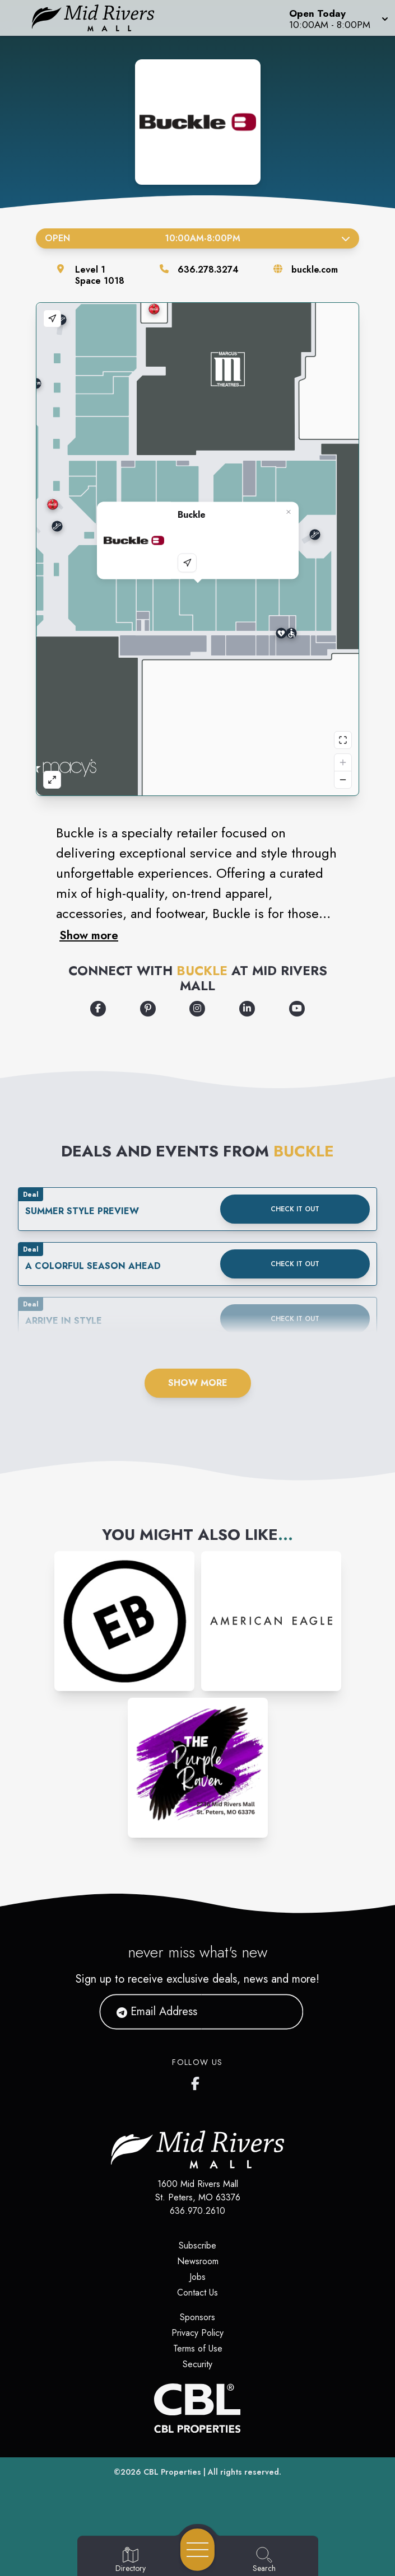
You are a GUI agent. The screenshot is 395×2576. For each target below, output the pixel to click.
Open (197, 238)
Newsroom (198, 2261)
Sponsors (197, 2317)
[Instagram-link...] (124, 1621)
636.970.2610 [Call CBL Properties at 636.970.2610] (197, 2210)
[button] (338, 17)
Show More (197, 1382)
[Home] (101, 17)
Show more (88, 935)
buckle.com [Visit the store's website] (314, 269)
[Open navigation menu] (197, 2550)
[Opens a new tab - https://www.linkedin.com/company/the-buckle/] (247, 1008)
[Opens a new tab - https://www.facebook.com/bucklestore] (98, 1008)
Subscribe (197, 2245)
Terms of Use (197, 2348)
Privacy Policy (197, 2332)
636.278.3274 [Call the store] (208, 269)
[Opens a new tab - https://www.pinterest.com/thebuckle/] (148, 1008)
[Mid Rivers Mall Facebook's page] (198, 2081)
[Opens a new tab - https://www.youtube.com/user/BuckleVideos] (297, 1008)
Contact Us (197, 2292)
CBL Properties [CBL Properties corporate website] (172, 2471)
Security (197, 2364)
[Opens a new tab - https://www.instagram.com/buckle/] (197, 1008)
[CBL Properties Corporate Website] (197, 2408)
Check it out (295, 1209)
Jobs (197, 2276)
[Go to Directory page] (130, 2560)
